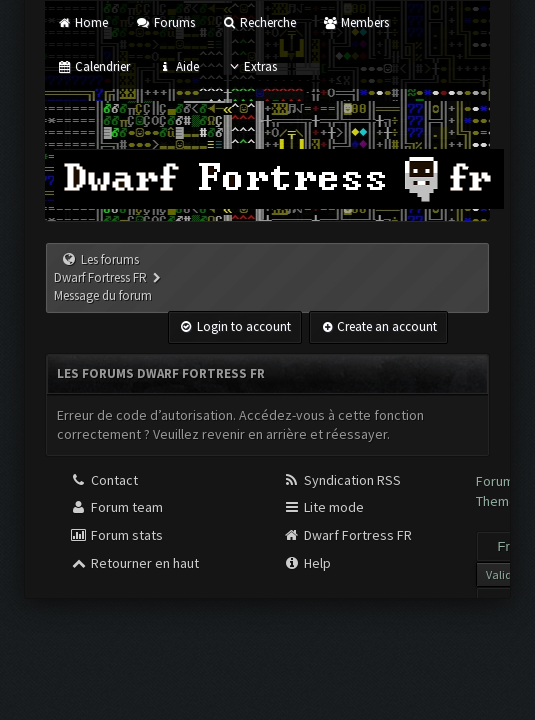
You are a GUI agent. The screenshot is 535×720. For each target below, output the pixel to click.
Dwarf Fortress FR (347, 535)
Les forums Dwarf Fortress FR (100, 268)
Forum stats (116, 535)
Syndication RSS (342, 480)
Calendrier (93, 66)
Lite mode (323, 507)
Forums (164, 22)
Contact (104, 480)
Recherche (259, 22)
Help (307, 563)
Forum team (116, 507)
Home (82, 22)
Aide (177, 66)
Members (356, 22)
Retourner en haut (134, 563)
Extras (251, 66)
